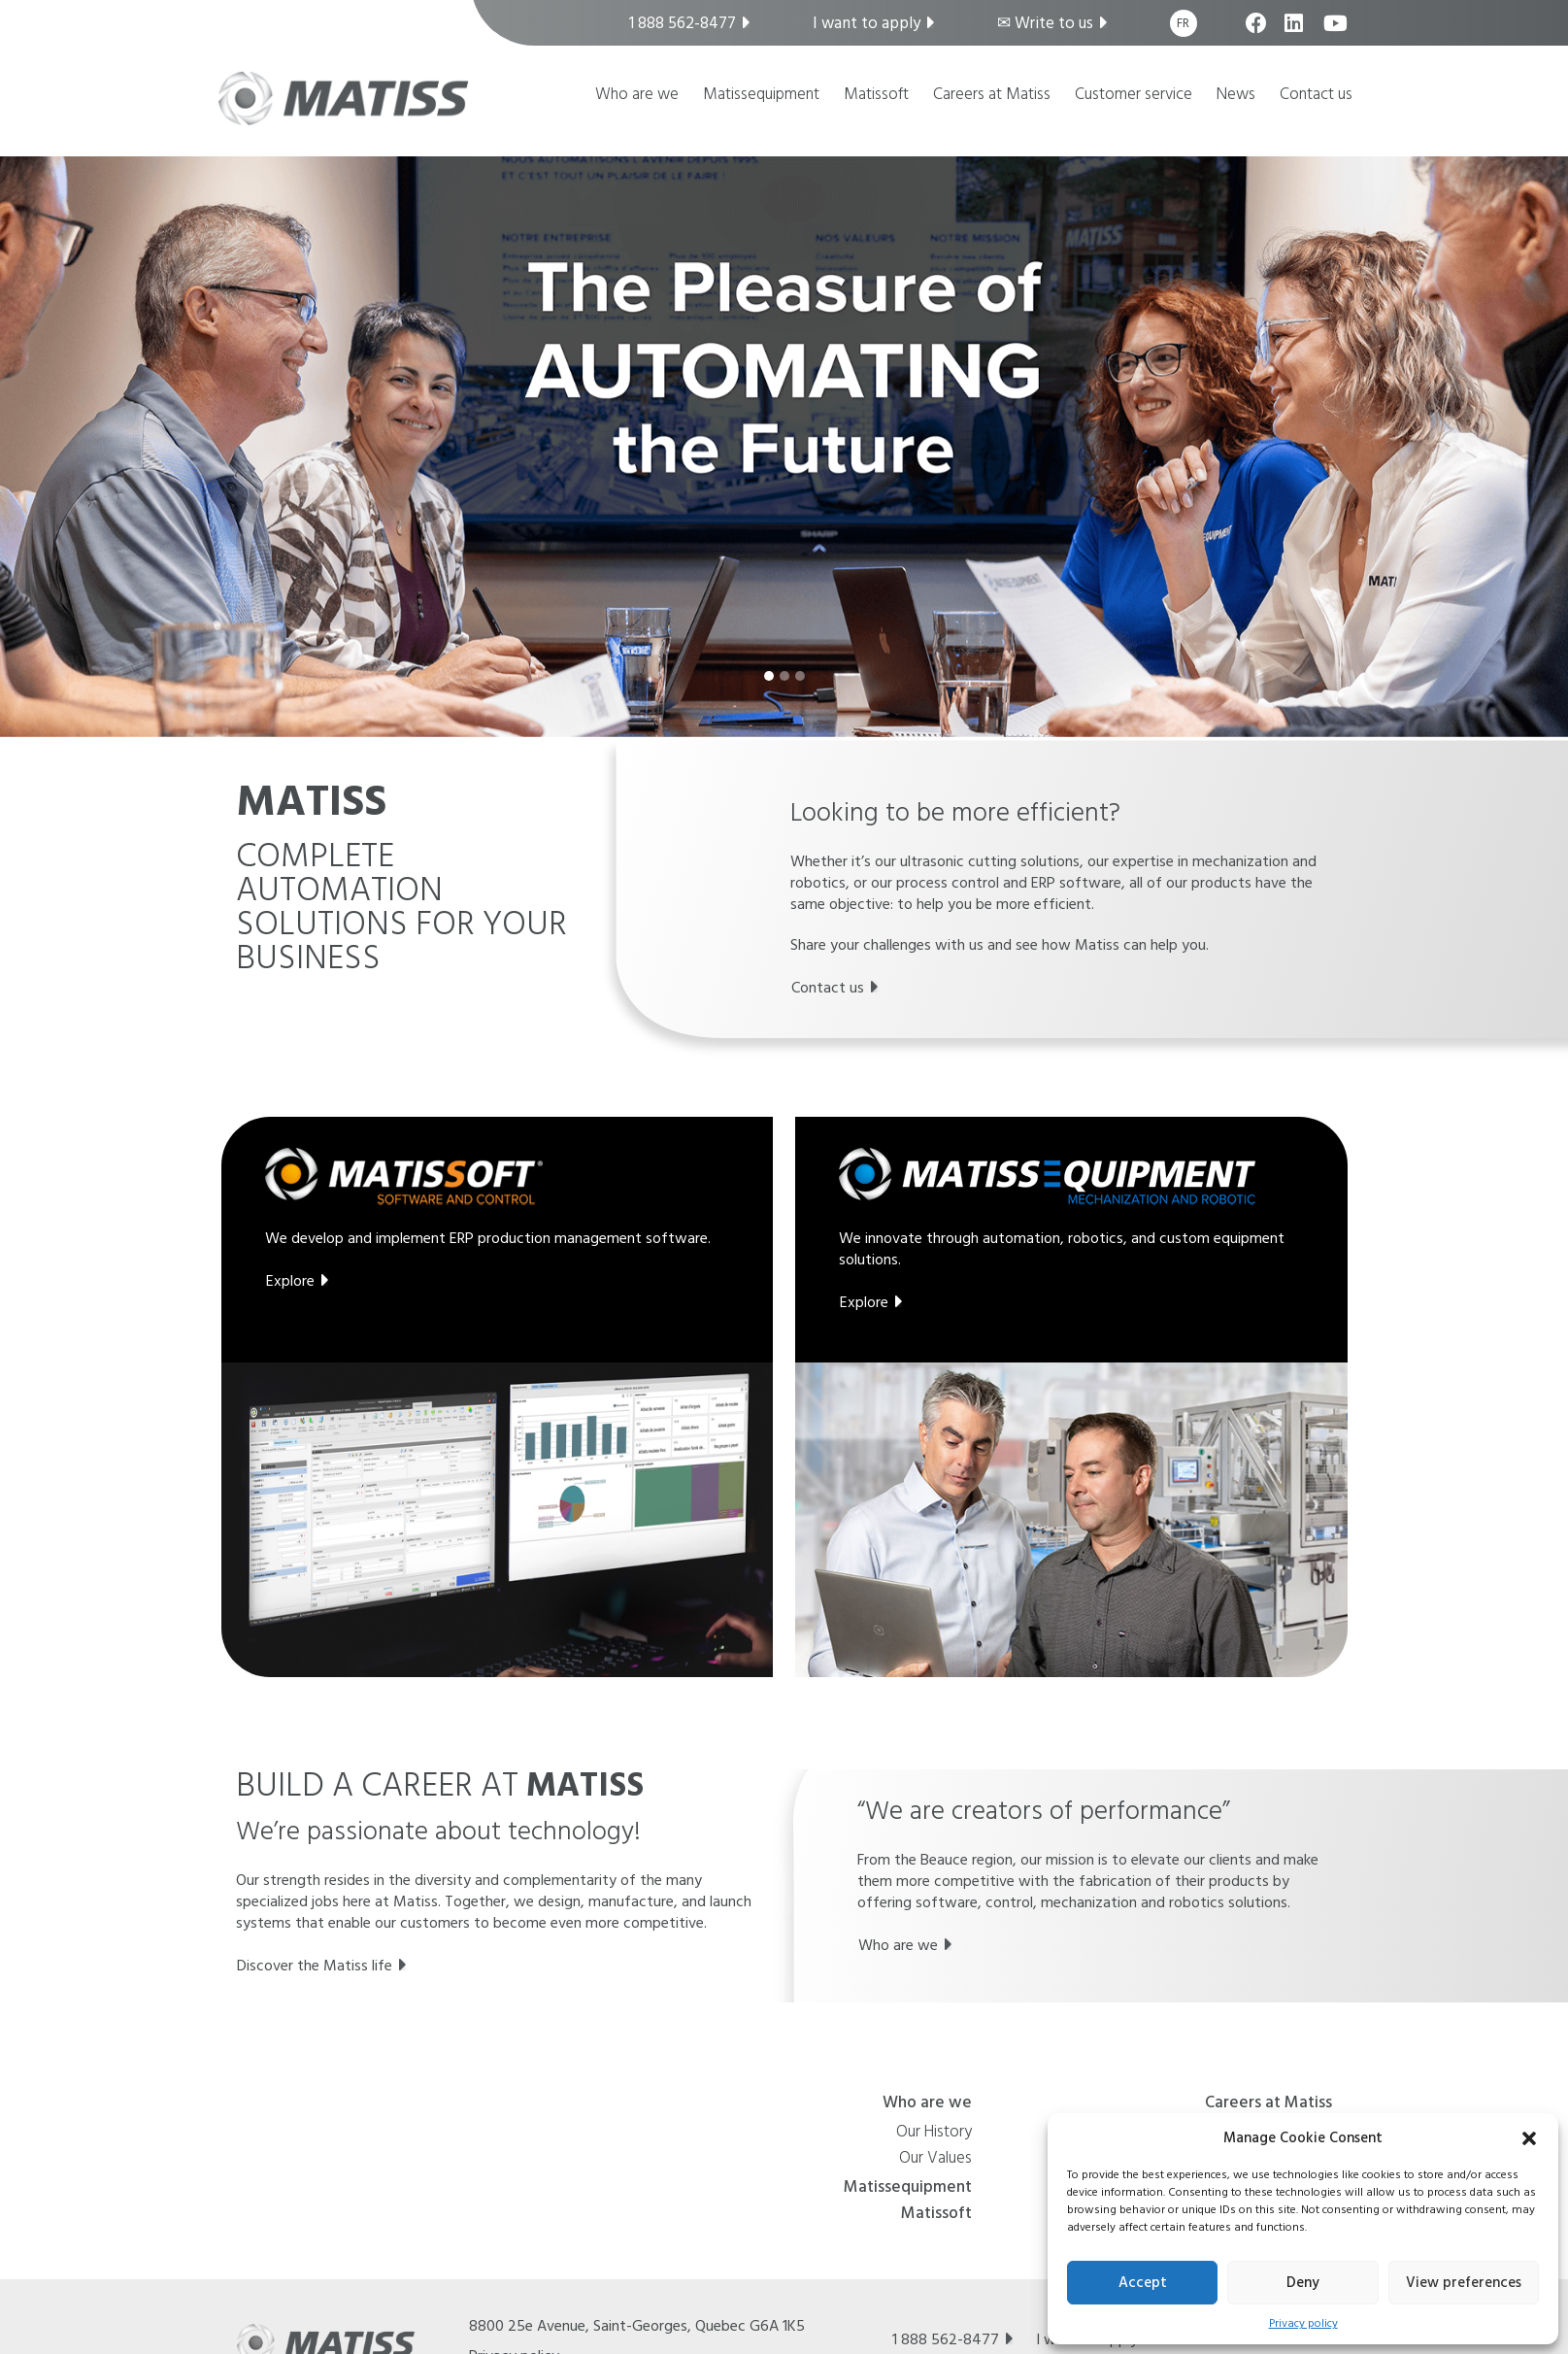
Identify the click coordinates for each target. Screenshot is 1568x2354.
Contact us (1316, 96)
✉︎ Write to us (1045, 23)
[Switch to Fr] (1183, 23)
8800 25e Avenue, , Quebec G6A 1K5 (637, 2326)
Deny (1302, 2282)
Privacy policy (1303, 2323)
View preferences (1463, 2282)
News (1236, 96)
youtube (1335, 32)
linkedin (1296, 32)
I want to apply (866, 23)
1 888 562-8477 (682, 23)
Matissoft (876, 96)
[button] (1529, 2137)
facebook (1258, 32)
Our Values (935, 2159)
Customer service (1133, 96)
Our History (934, 2133)
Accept (1142, 2282)
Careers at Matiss (992, 96)
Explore (290, 1281)
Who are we (637, 96)
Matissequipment (761, 96)
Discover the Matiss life (314, 1965)
